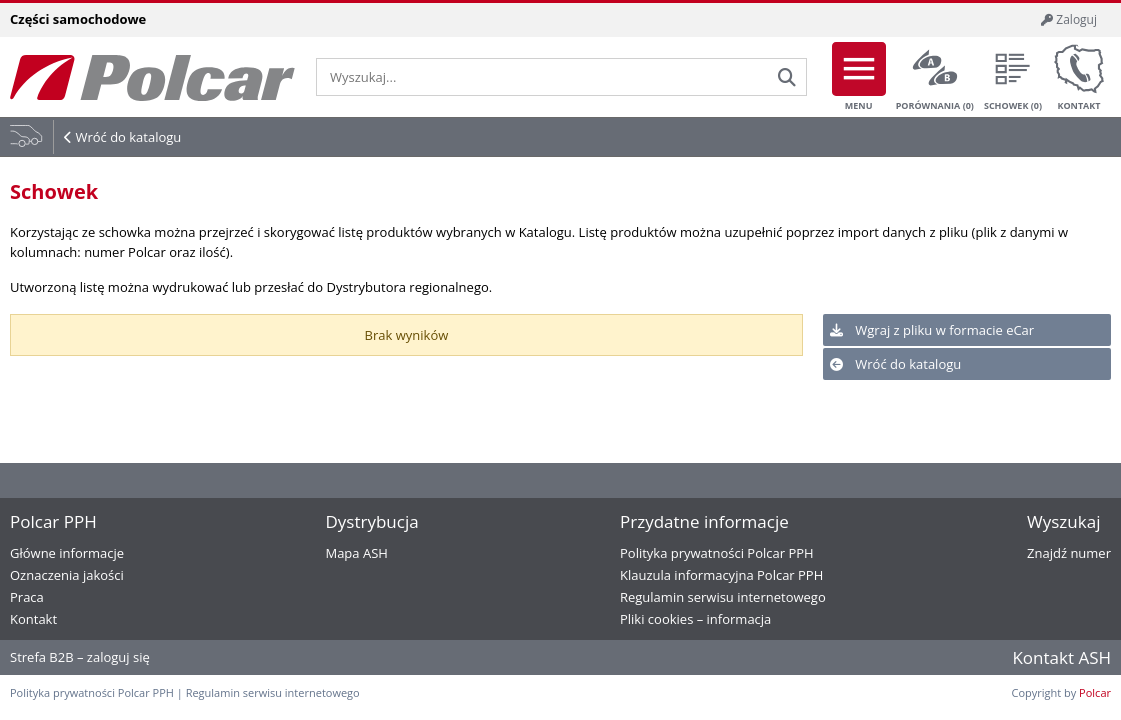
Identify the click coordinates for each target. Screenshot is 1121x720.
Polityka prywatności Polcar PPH (717, 553)
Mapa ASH (356, 553)
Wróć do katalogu (128, 137)
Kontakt (1079, 77)
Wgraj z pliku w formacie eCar (932, 330)
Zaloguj (1069, 19)
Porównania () (935, 77)
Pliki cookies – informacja (695, 619)
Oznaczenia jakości (67, 575)
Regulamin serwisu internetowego (723, 597)
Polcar (1095, 692)
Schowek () (1013, 77)
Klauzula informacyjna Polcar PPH (721, 575)
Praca (27, 597)
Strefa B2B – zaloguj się (80, 657)
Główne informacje (67, 553)
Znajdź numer (1069, 553)
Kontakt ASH (1061, 657)
